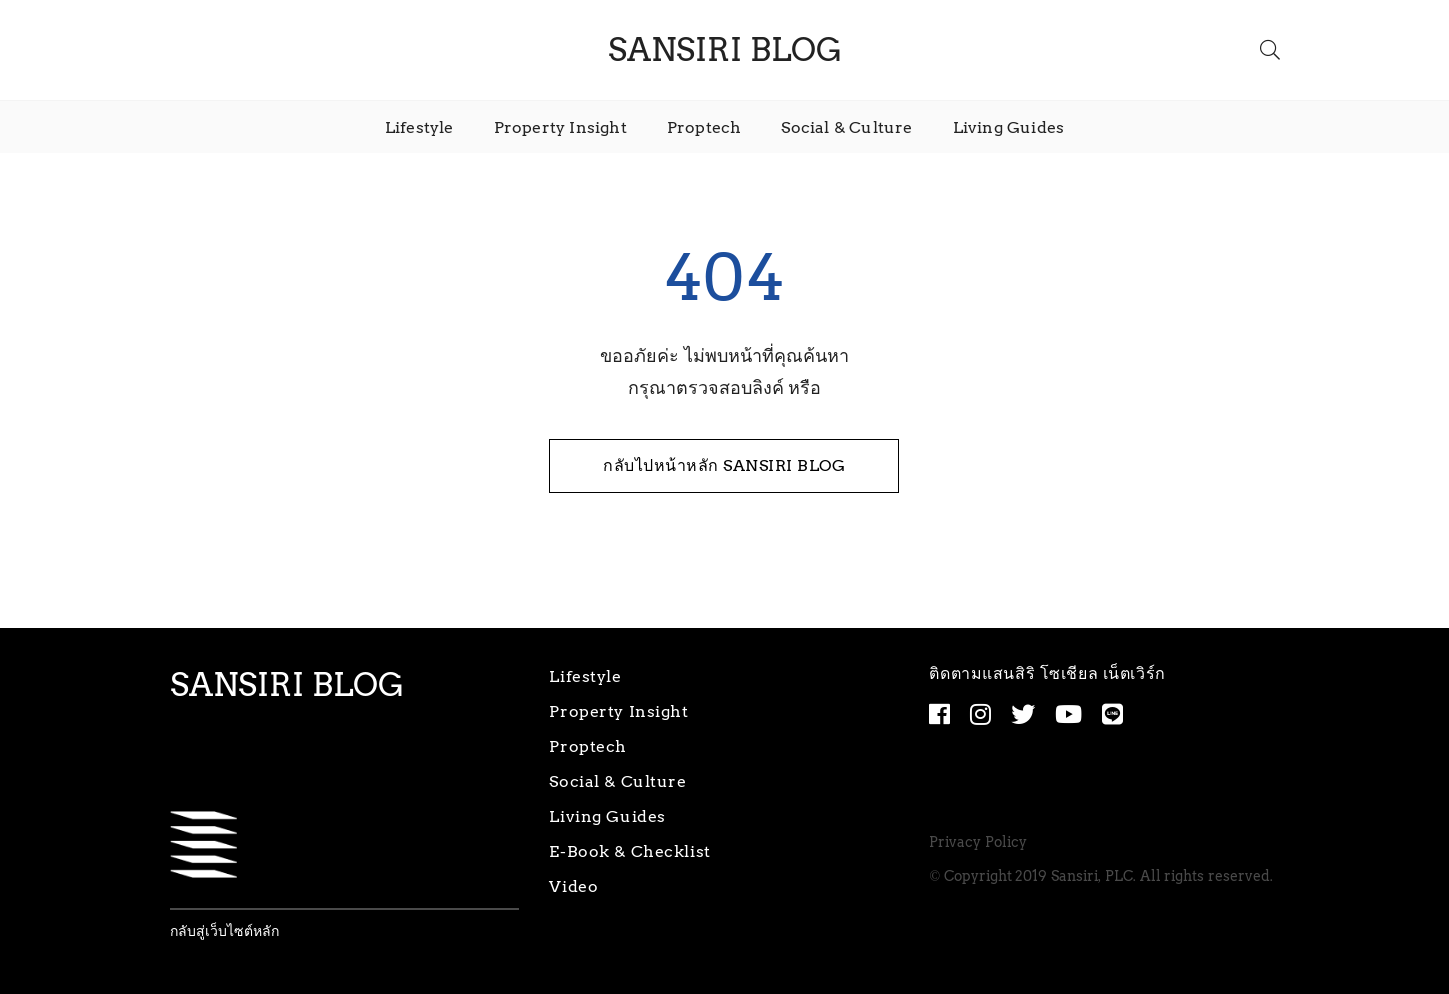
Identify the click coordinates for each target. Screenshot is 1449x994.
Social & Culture (846, 127)
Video (573, 886)
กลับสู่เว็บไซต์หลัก (224, 931)
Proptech (704, 127)
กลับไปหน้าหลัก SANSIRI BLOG (724, 465)
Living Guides (1009, 127)
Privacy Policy (978, 842)
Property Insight (560, 127)
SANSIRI (725, 50)
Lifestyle (419, 127)
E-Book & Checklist (629, 851)
